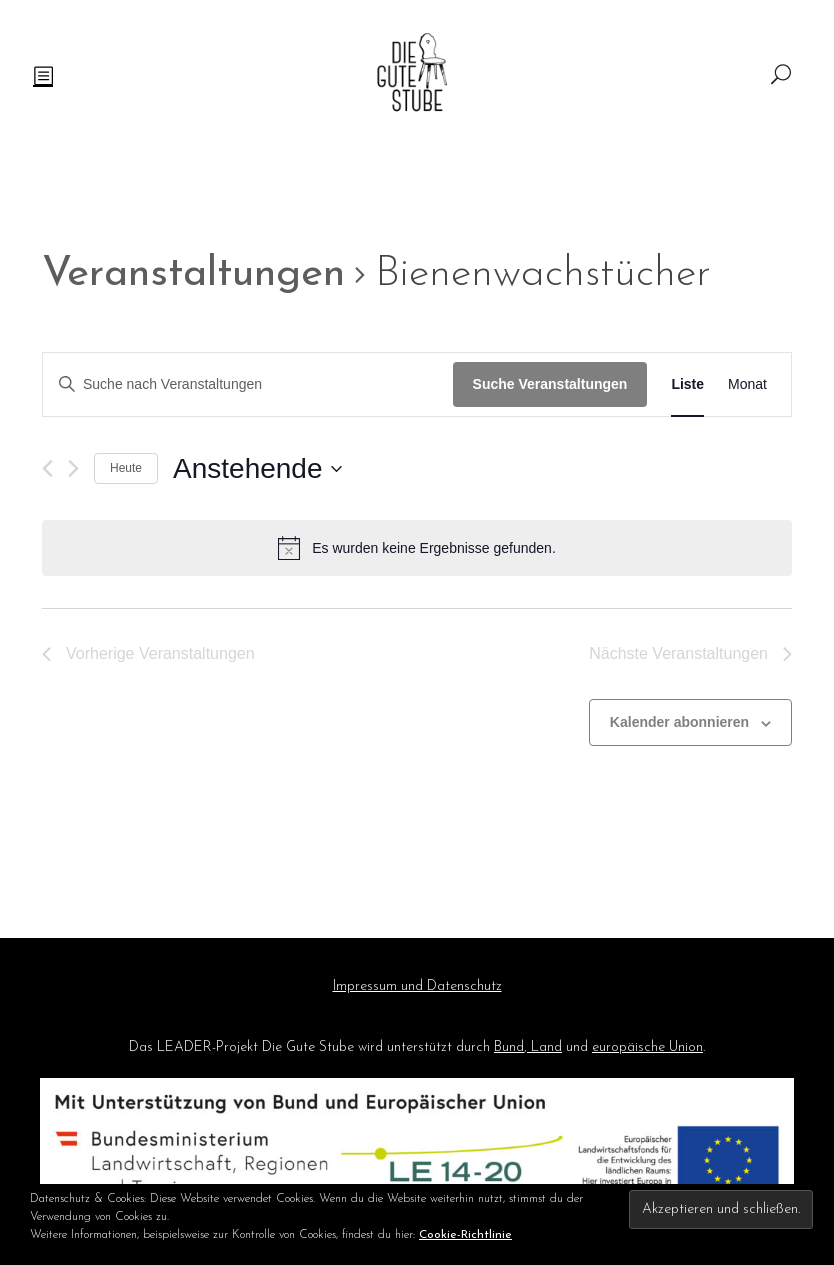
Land (544, 1047)
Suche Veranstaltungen (550, 384)
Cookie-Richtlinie (465, 1235)
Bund (509, 1047)
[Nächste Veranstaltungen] (73, 468)
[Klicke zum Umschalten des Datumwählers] (257, 469)
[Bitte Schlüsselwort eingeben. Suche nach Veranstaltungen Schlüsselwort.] (248, 384)
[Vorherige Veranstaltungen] (47, 468)
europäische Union (647, 1047)
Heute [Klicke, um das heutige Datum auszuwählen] (126, 468)
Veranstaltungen (193, 274)
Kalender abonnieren (679, 722)
